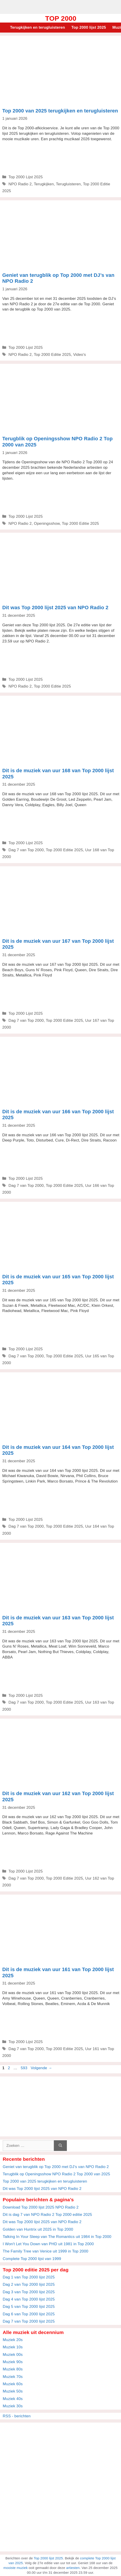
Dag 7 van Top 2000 (26, 850)
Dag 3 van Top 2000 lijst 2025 (29, 2292)
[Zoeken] (60, 2145)
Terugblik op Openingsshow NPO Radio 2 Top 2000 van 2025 (56, 2174)
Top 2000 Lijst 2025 (25, 177)
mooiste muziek (15, 2568)
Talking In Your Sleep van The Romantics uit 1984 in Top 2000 (57, 2237)
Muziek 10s (13, 2347)
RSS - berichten (17, 2416)
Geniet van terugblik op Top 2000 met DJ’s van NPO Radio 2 (56, 2167)
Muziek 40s (13, 2399)
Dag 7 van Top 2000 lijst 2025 (29, 2321)
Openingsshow (47, 523)
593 (24, 2068)
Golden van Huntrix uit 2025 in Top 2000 (38, 2229)
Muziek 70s (13, 2377)
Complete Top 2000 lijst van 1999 (32, 2259)
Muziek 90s (13, 2362)
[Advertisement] (60, 6)
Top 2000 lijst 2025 (88, 27)
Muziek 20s (13, 2340)
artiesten (73, 2568)
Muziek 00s (13, 2354)
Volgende (41, 2068)
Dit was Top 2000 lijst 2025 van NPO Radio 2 (55, 607)
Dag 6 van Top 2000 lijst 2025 (29, 2314)
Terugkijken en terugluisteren (37, 27)
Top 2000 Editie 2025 (52, 354)
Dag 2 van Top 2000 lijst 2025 (29, 2284)
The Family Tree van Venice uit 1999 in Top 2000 (45, 2251)
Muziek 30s (13, 2406)
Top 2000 (60, 18)
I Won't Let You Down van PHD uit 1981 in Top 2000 (48, 2244)
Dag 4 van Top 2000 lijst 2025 (29, 2299)
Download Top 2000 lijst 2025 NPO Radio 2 (40, 2207)
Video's (79, 354)
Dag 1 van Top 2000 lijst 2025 (29, 2277)
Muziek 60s (13, 2384)
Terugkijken (44, 184)
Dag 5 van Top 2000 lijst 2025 (29, 2306)
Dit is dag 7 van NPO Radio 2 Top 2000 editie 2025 (47, 2214)
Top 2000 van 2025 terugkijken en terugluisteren (60, 111)
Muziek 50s (13, 2391)
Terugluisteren (68, 184)
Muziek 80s (13, 2369)
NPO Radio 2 (20, 184)
